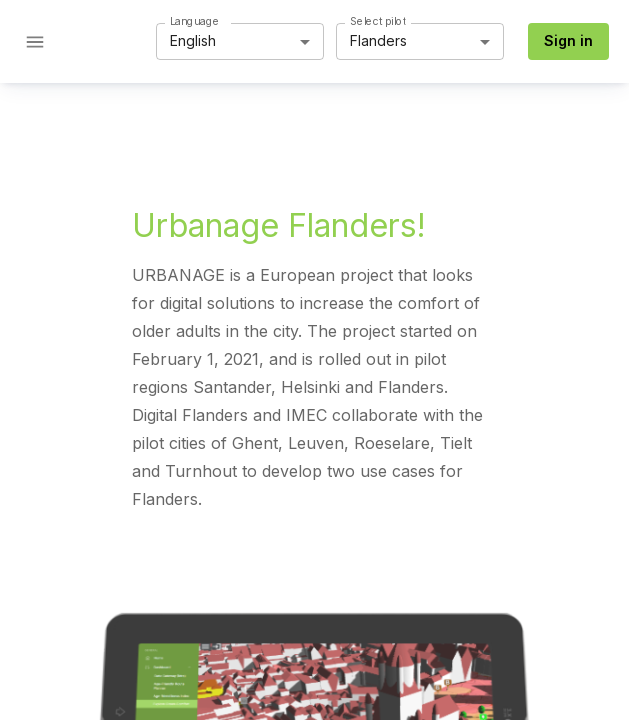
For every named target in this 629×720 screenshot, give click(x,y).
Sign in (568, 40)
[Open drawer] (35, 42)
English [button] (193, 40)
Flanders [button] (378, 40)
